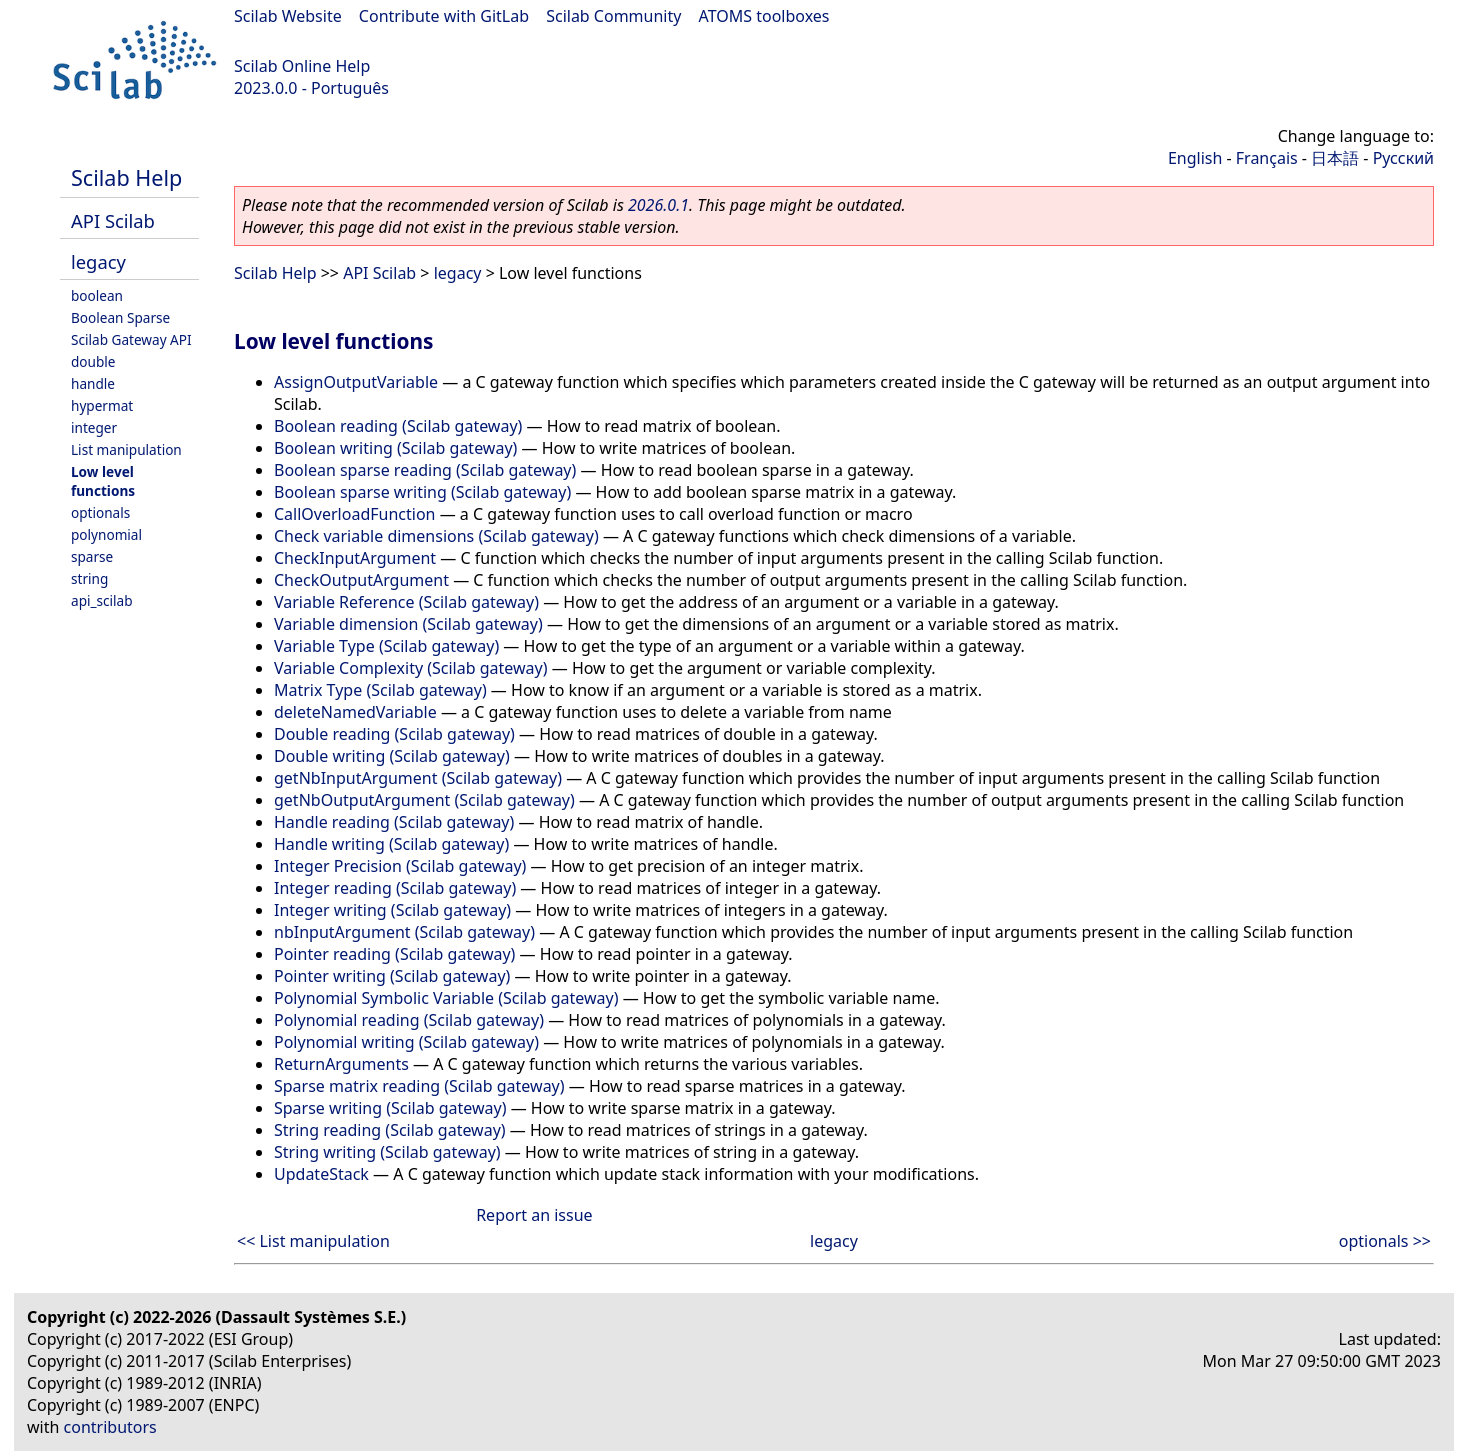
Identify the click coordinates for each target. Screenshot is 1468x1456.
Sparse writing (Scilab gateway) (390, 1108)
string (89, 578)
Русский (1403, 158)
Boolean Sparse (120, 317)
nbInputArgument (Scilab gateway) (404, 932)
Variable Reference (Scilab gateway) (406, 602)
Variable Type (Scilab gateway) (386, 646)
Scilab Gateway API (131, 339)
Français (1267, 158)
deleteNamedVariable (355, 712)
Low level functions (103, 481)
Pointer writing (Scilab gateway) (392, 976)
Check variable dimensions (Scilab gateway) (436, 536)
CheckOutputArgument (361, 580)
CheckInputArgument (355, 558)
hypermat (102, 405)
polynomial (106, 534)
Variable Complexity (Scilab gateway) (411, 668)
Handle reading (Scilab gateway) (394, 822)
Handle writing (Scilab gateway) (391, 844)
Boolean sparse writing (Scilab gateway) (422, 492)
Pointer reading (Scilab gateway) (394, 954)
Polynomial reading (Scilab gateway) (409, 1020)
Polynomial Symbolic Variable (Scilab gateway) (446, 998)
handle (93, 383)
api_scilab (102, 600)
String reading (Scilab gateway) (390, 1130)
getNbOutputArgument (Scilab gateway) (424, 800)
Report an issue (534, 1215)
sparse (92, 556)
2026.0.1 (658, 205)
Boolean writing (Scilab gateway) (395, 448)
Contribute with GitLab (444, 16)
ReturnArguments (341, 1064)
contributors (110, 1427)
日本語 (1335, 158)
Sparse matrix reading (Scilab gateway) (419, 1086)
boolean (97, 295)
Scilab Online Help (302, 66)
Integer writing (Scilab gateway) (392, 910)
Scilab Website (288, 16)
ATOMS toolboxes (764, 16)
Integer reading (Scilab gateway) (395, 888)
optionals (100, 512)
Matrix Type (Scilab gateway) (380, 690)
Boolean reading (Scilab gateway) (398, 426)
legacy (98, 261)
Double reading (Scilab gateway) (394, 734)
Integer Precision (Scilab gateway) (400, 866)
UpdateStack (321, 1174)
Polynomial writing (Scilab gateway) (406, 1042)
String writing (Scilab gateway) (387, 1152)
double (93, 361)
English (1195, 158)
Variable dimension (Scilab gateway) (408, 624)
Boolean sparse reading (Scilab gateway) (425, 470)
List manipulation (126, 449)
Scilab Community (613, 16)
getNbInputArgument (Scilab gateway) (418, 778)
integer (94, 427)
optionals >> (1385, 1241)
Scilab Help (126, 177)
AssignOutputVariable (356, 382)
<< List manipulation (313, 1241)
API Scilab (113, 220)
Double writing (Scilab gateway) (392, 756)
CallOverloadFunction (354, 514)
